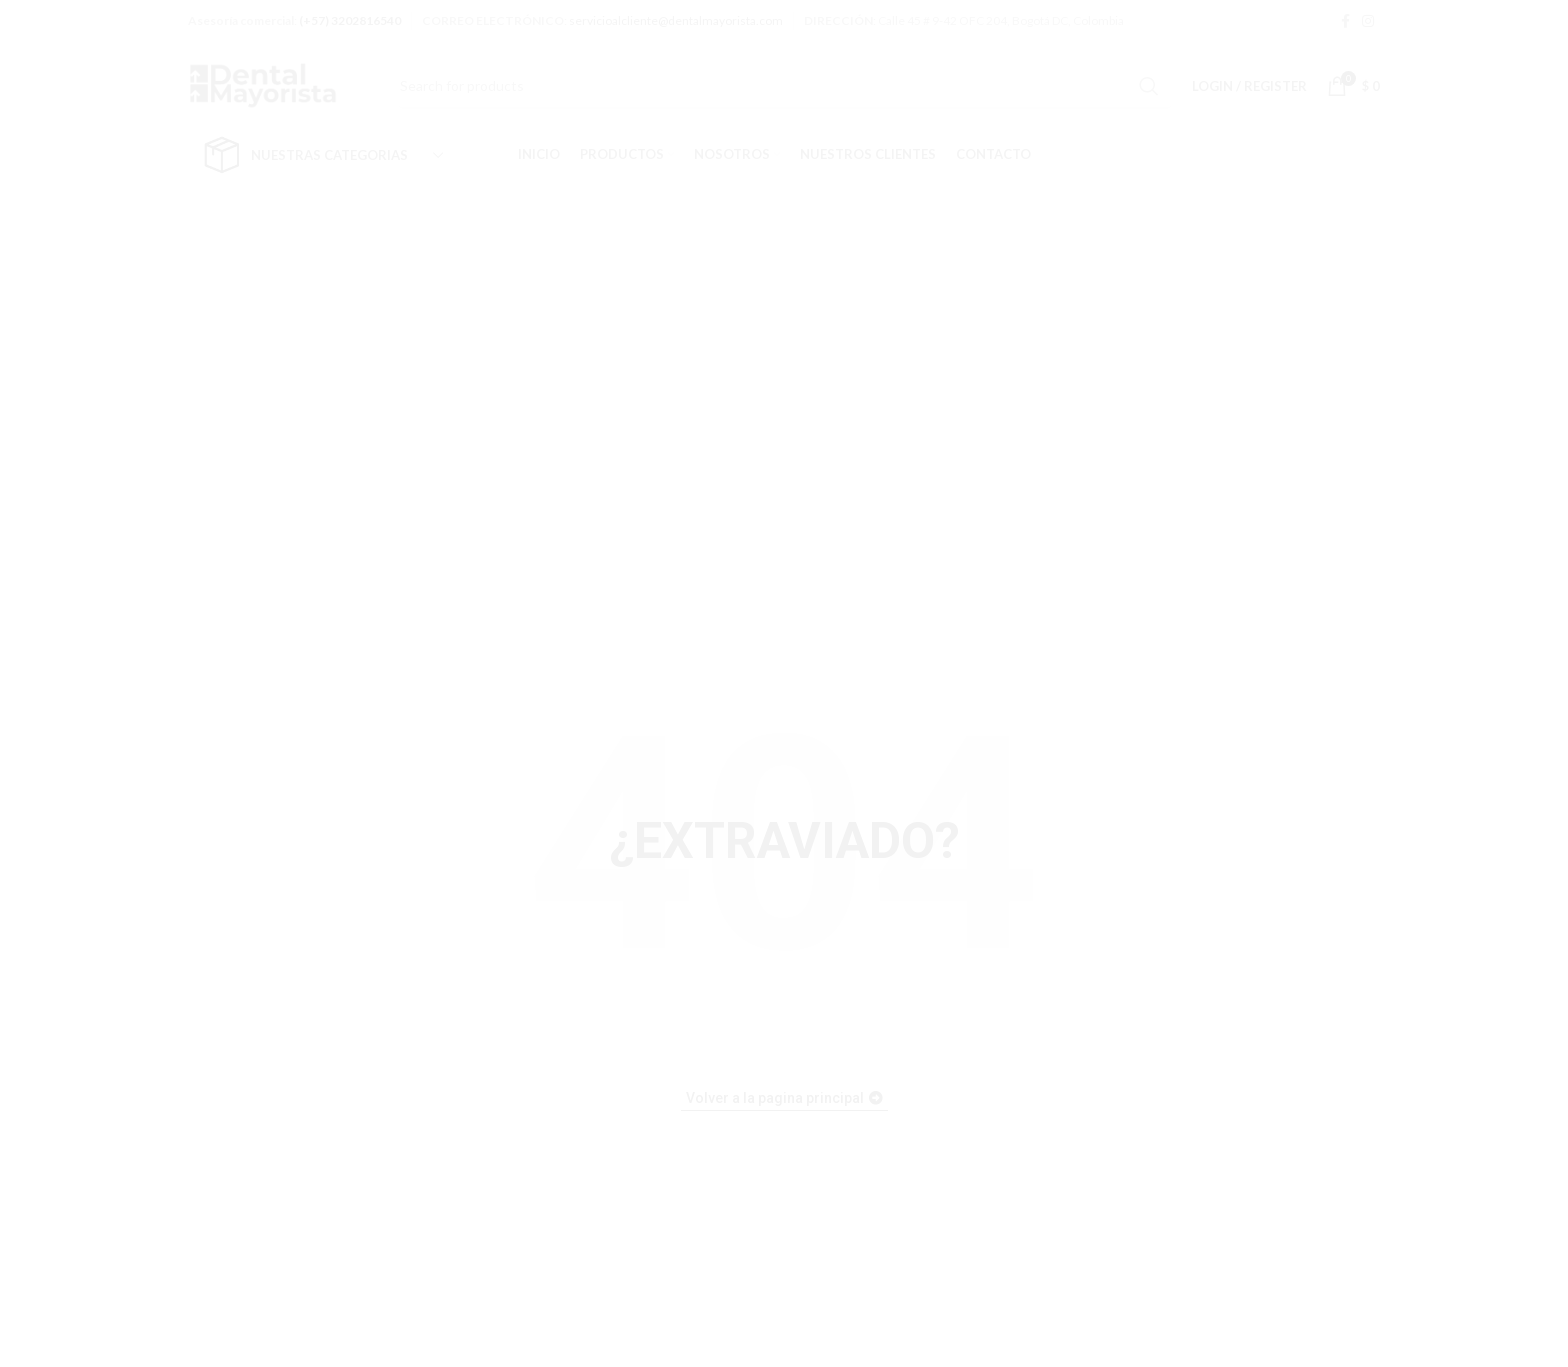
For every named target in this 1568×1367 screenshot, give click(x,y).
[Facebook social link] (1345, 21)
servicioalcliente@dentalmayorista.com (676, 20)
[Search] (785, 86)
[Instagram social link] (1368, 21)
